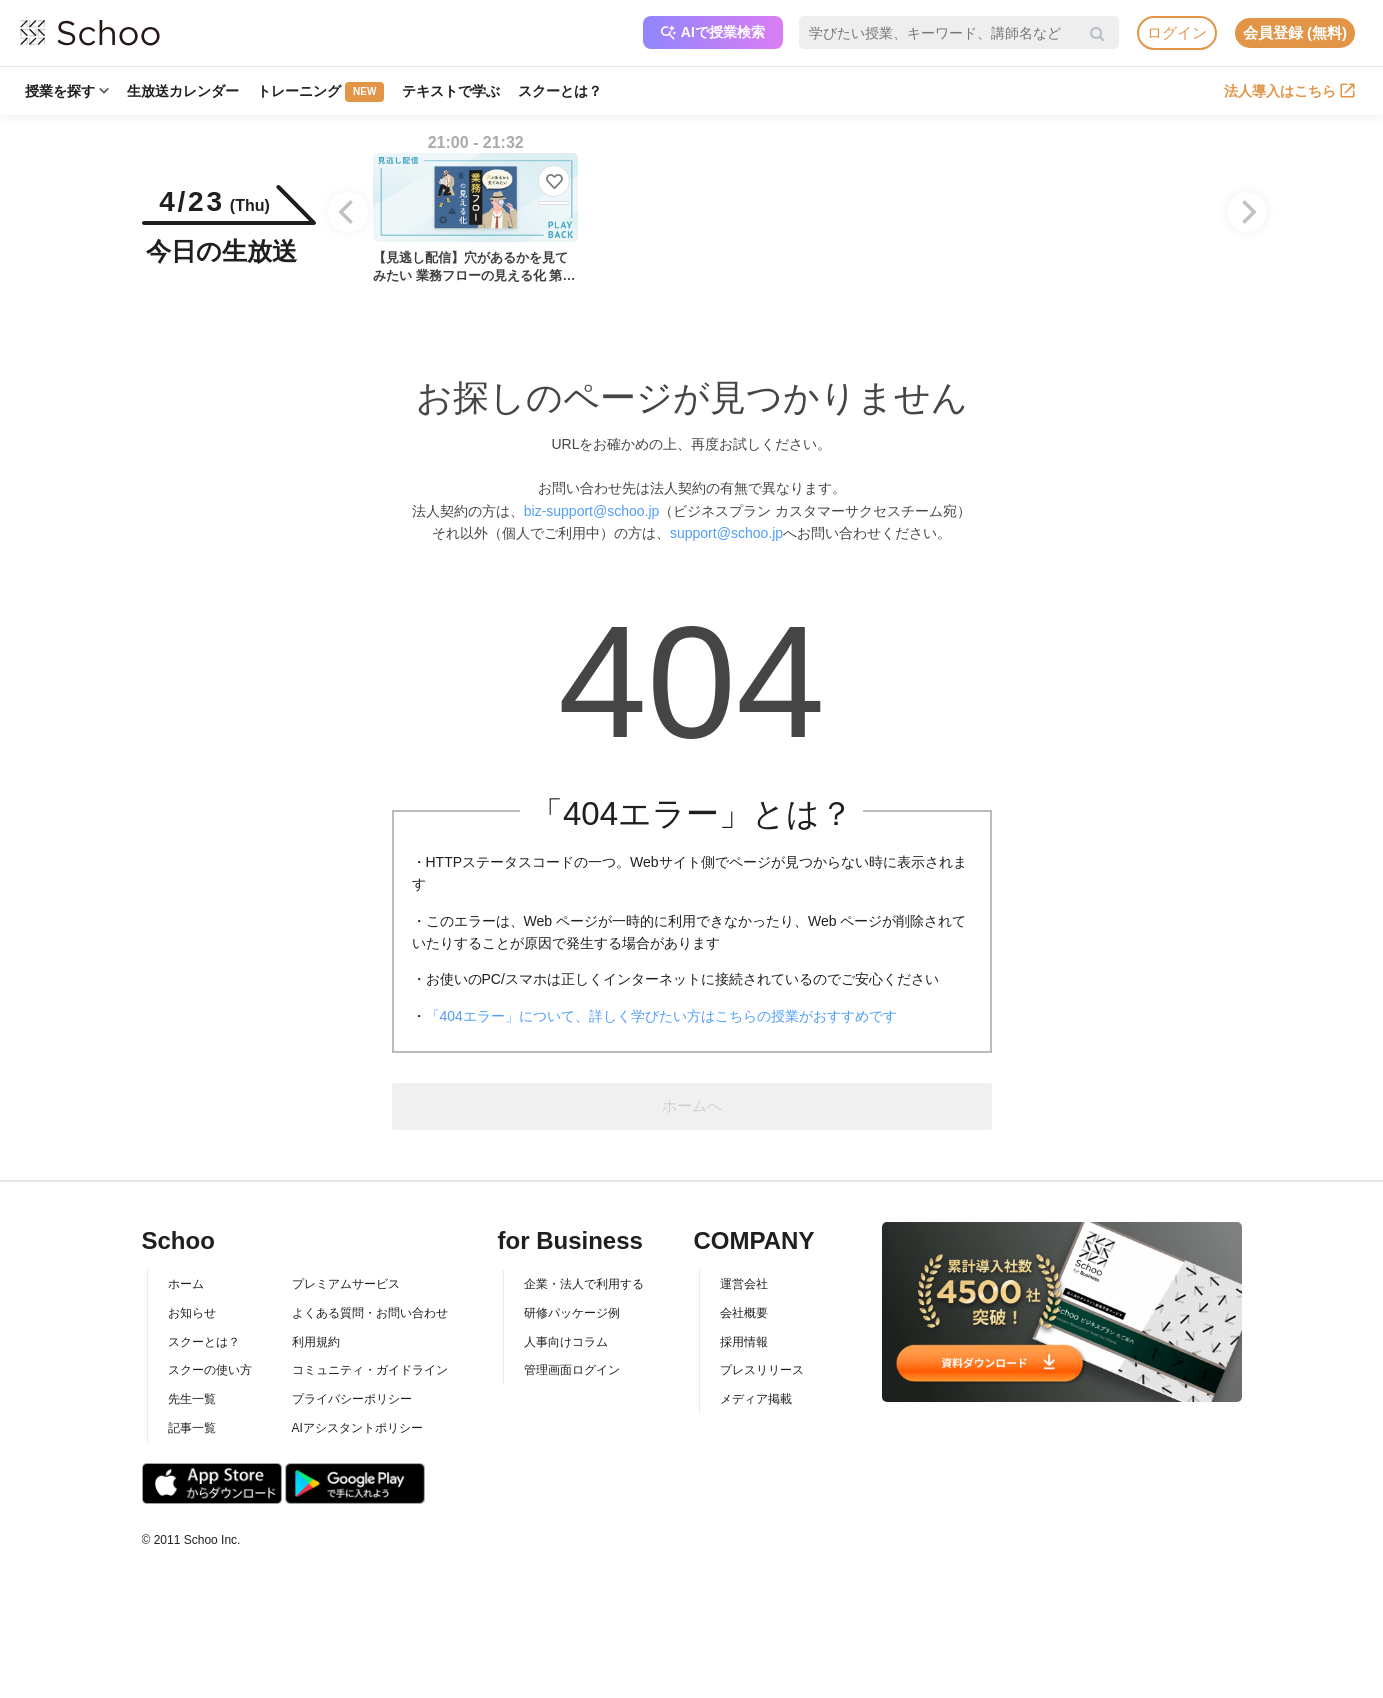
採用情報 (744, 1342)
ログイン (1177, 32)
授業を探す (67, 91)
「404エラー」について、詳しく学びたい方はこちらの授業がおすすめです (661, 1016)
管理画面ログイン (572, 1370)
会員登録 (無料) (1295, 32)
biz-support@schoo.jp (592, 511)
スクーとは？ (560, 91)
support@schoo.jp (726, 533)
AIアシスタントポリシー (357, 1428)
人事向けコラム (566, 1342)
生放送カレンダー (183, 91)
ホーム (186, 1284)
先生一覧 (192, 1399)
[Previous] (348, 212)
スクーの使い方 (210, 1370)
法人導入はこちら (1289, 91)
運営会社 (744, 1284)
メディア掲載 (756, 1399)
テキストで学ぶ (451, 91)
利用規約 (316, 1342)
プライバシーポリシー (352, 1399)
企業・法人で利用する (584, 1284)
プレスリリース (762, 1370)
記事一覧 (192, 1428)
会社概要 (744, 1313)
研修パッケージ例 (572, 1313)
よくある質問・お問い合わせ (370, 1313)
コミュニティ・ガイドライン (370, 1370)
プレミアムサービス (346, 1284)
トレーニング (320, 92)
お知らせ (192, 1313)
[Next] (1247, 212)
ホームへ (692, 1105)
